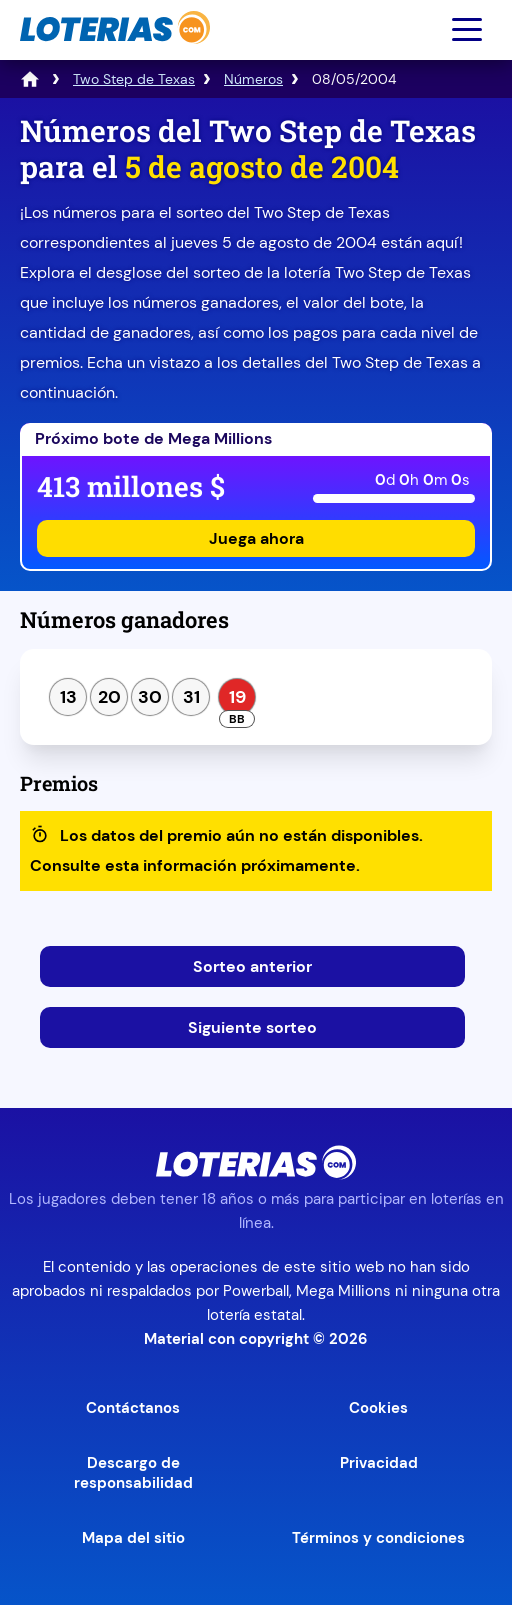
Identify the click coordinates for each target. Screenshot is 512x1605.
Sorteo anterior (252, 966)
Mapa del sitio (133, 1538)
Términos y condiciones (378, 1538)
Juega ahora (256, 538)
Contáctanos (133, 1408)
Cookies (378, 1408)
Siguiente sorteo (252, 1027)
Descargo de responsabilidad (133, 1473)
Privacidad (379, 1463)
